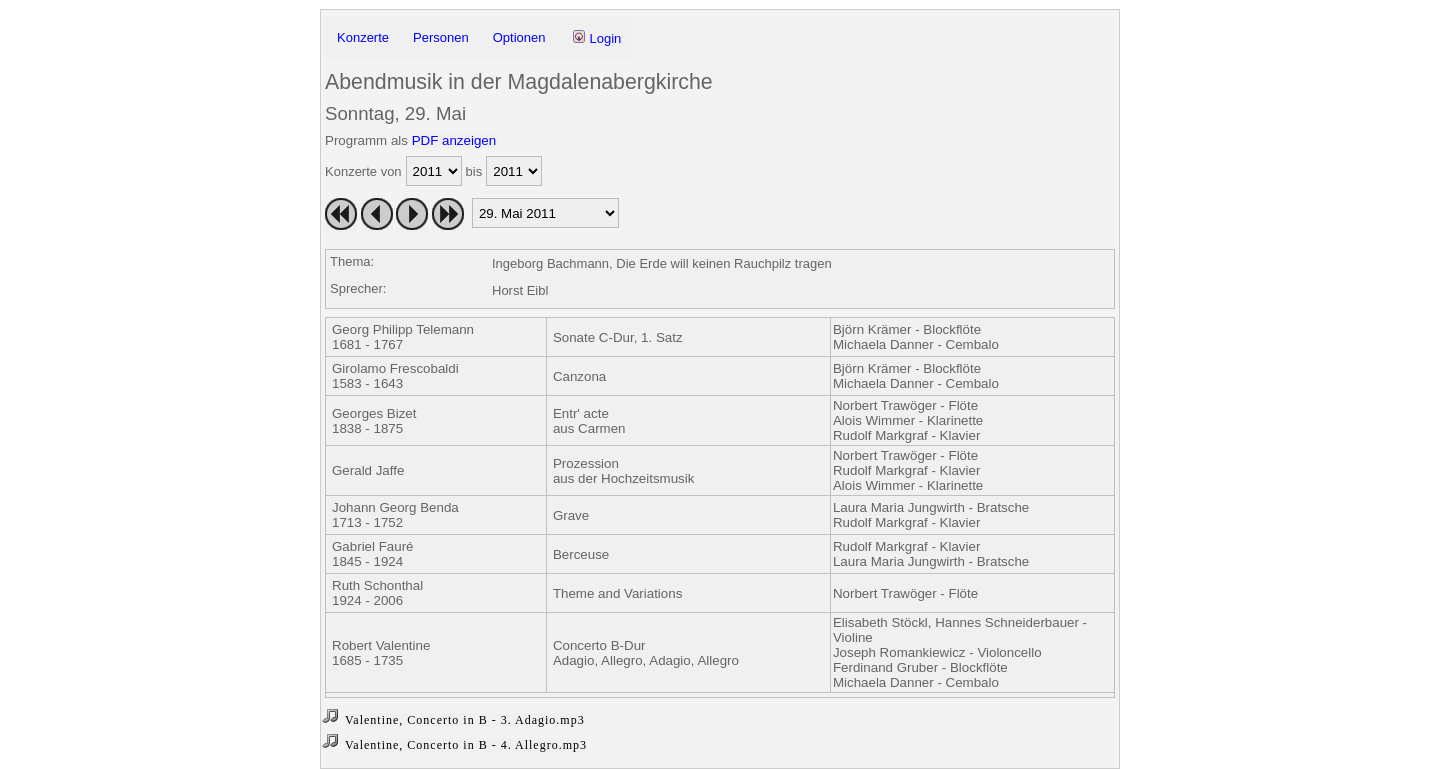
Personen (441, 37)
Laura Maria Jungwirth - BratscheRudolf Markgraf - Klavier (931, 515)
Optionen (519, 37)
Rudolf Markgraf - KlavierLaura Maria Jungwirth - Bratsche (931, 554)
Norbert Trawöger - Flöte (905, 593)
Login (597, 38)
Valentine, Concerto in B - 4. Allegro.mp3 (466, 745)
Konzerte (363, 37)
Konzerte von (363, 171)
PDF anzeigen (454, 140)
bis (474, 171)
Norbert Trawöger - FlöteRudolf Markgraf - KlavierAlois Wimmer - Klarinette (908, 470)
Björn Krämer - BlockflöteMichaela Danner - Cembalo (916, 337)
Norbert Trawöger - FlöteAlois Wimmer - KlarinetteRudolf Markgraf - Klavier (908, 420)
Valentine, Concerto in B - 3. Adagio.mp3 (465, 720)
